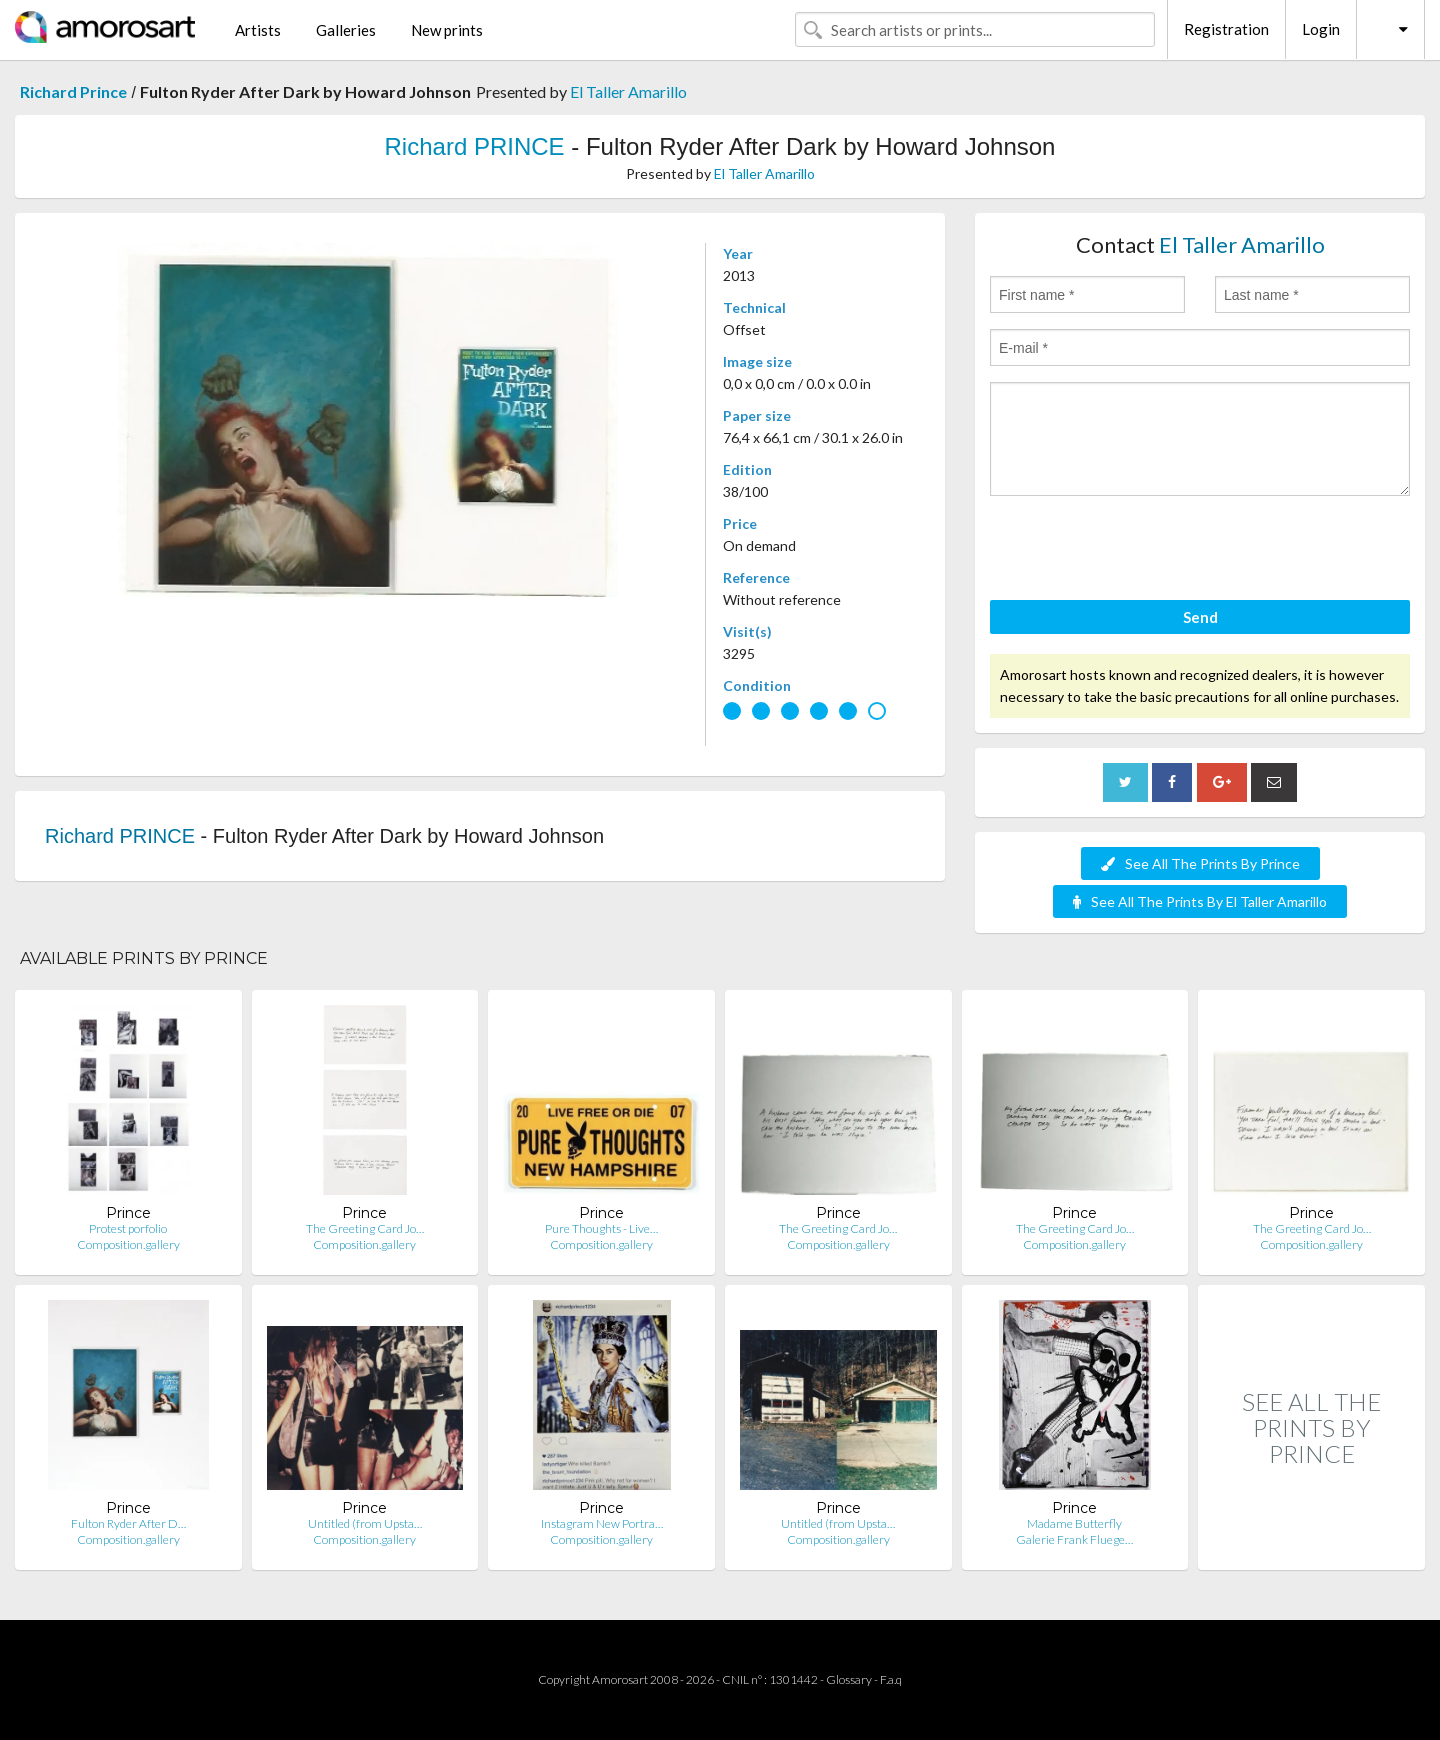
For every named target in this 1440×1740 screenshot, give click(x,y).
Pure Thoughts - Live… (601, 1228)
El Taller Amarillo (628, 91)
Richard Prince (73, 91)
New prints (447, 30)
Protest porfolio (128, 1228)
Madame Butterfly (1074, 1523)
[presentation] (1142, 551)
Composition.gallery (128, 1244)
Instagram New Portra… (602, 1523)
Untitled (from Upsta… (365, 1523)
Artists (258, 30)
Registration (1226, 29)
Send (1200, 617)
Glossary (849, 1679)
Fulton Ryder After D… (128, 1523)
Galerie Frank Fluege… (1074, 1539)
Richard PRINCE (475, 146)
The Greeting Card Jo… (365, 1228)
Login (1321, 29)
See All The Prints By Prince (1200, 863)
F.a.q (891, 1679)
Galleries (346, 30)
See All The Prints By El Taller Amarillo (1200, 901)
